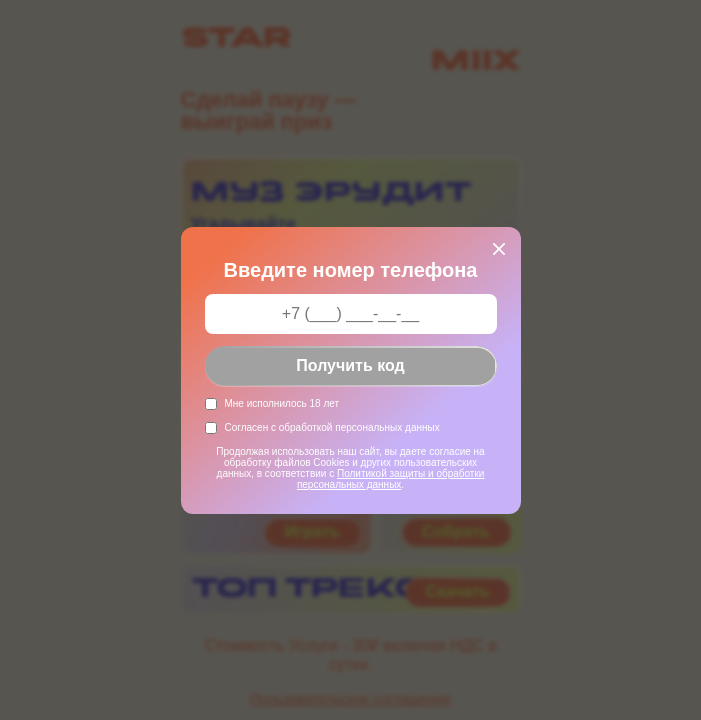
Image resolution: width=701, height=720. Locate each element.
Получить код (350, 365)
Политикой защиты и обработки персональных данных (391, 479)
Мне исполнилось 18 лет (282, 403)
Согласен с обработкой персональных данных (332, 427)
